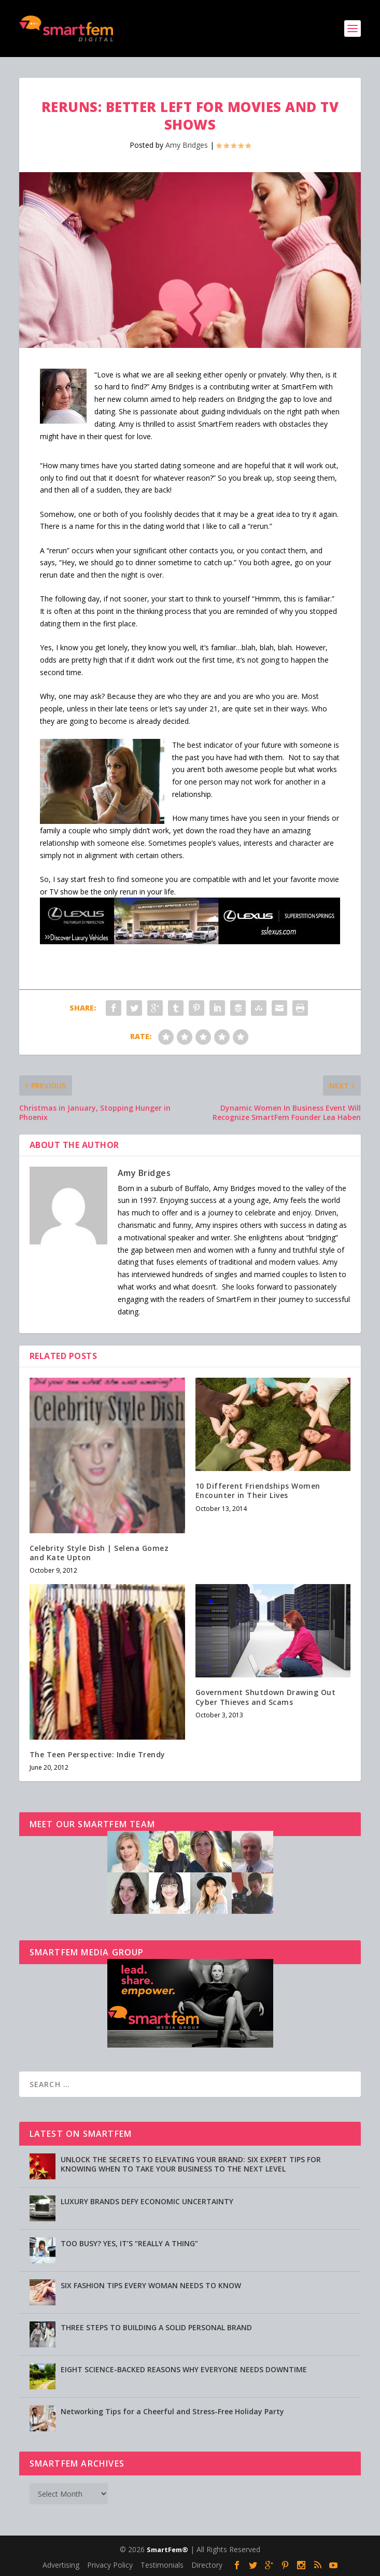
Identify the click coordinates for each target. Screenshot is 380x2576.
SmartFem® (167, 2549)
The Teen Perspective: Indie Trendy (97, 1754)
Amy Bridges (186, 145)
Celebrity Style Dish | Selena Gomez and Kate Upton (99, 1552)
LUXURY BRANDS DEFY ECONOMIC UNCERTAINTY (147, 2201)
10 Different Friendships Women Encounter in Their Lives (257, 1490)
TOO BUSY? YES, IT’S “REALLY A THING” (129, 2243)
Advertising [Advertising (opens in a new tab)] (61, 2565)
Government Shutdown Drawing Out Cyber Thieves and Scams (265, 1696)
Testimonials (162, 2565)
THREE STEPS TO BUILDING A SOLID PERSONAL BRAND (156, 2327)
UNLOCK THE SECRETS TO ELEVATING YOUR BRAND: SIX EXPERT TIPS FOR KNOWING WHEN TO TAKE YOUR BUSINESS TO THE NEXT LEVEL (191, 2164)
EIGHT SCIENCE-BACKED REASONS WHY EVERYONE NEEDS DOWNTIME (184, 2369)
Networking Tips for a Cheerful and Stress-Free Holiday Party (172, 2411)
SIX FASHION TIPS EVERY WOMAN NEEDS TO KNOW (151, 2285)
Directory (206, 2565)
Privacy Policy (110, 2565)
